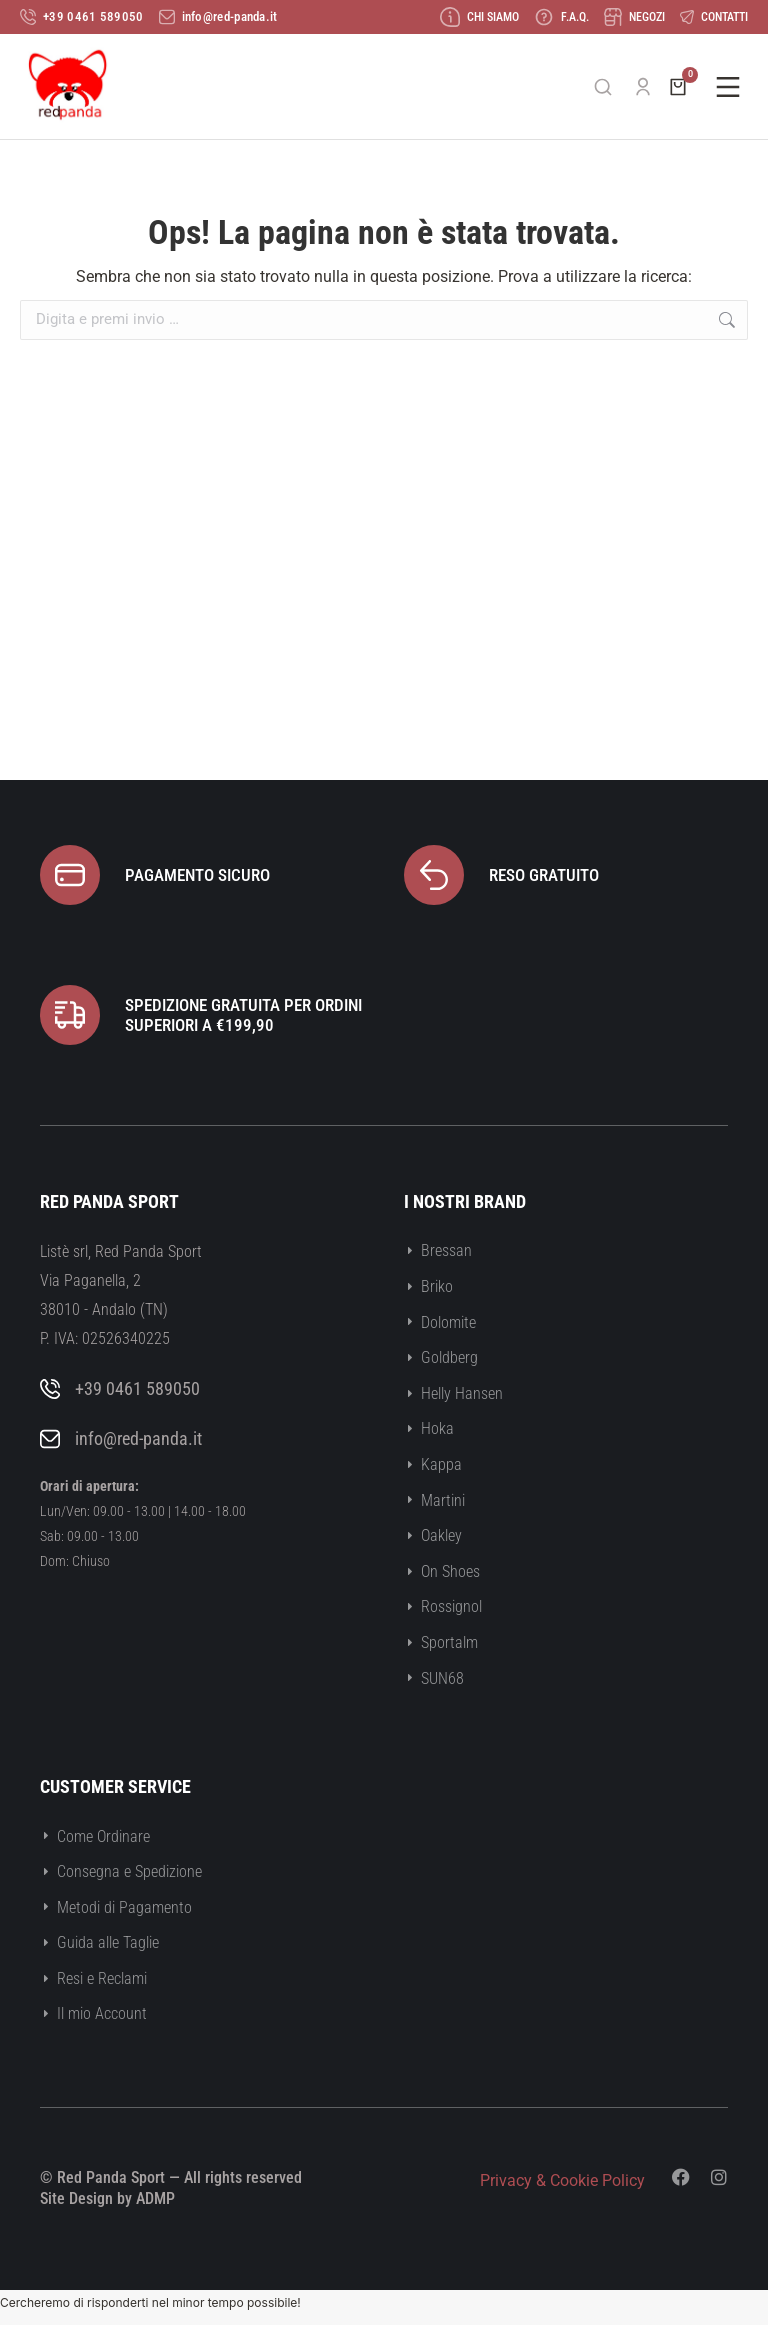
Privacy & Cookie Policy (562, 2180)
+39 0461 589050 (137, 1388)
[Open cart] (678, 87)
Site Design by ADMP (107, 2198)
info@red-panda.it (138, 1438)
